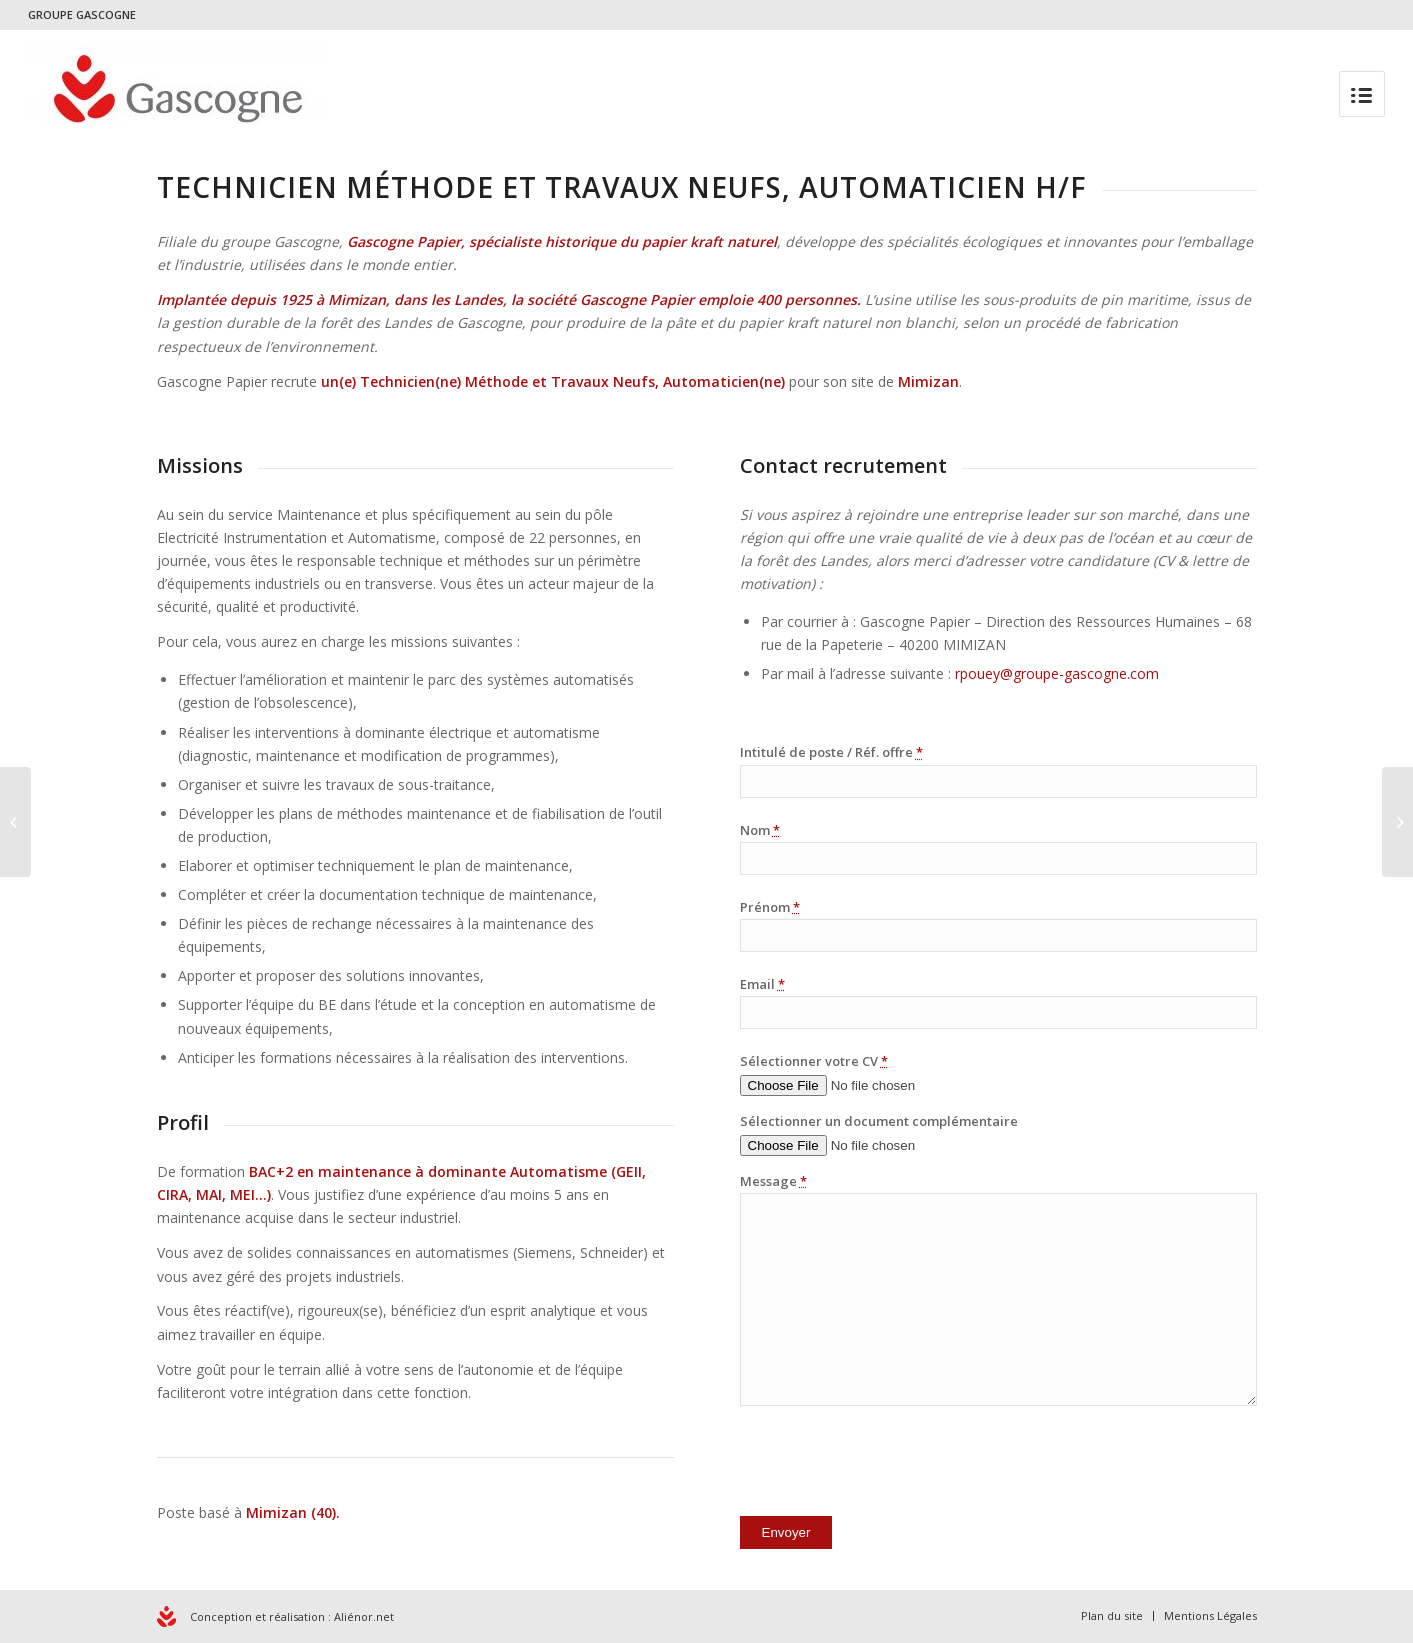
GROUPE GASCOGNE (82, 14)
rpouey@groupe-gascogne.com (1055, 673)
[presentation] (892, 1465)
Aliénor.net (364, 1616)
